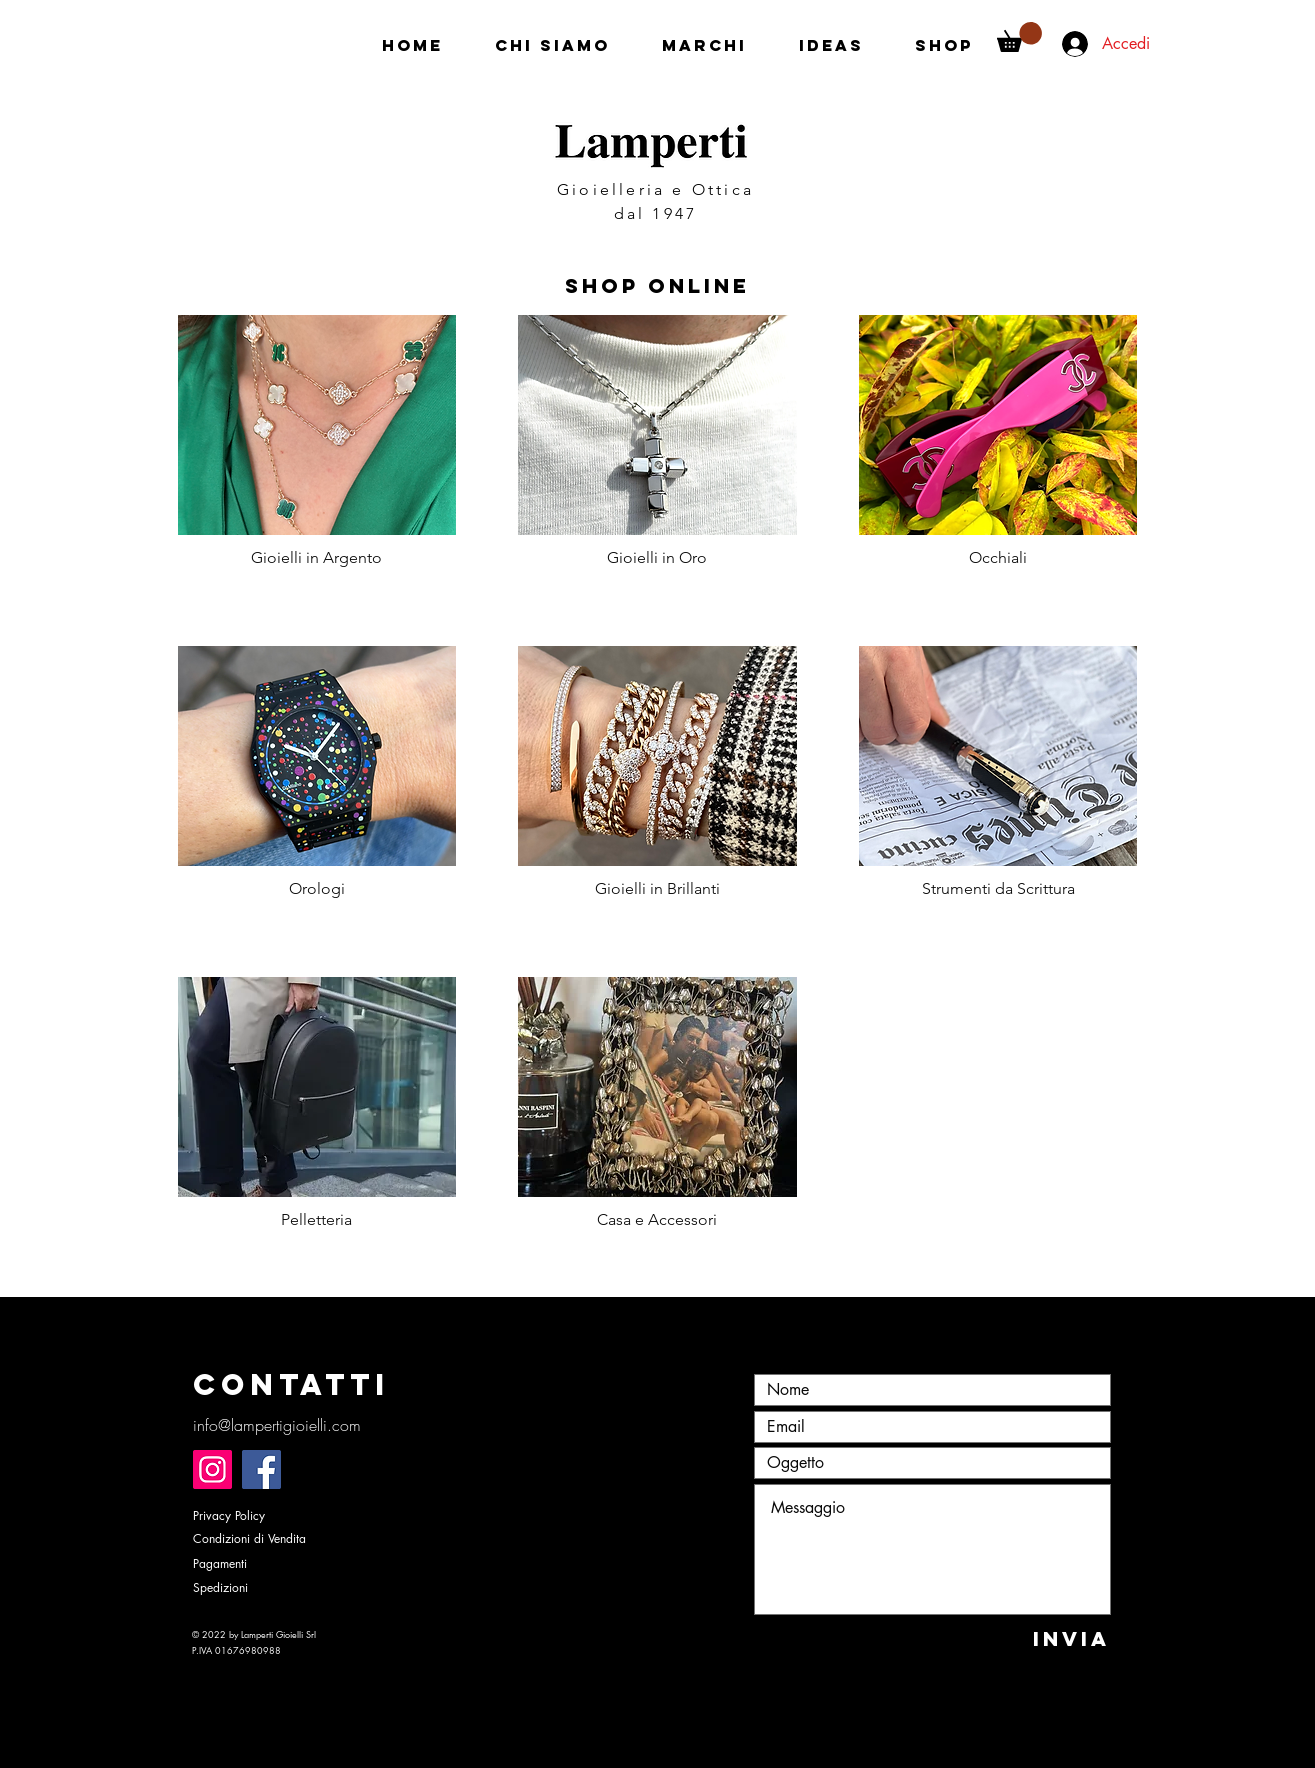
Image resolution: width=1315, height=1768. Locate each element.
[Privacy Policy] (264, 1516)
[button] (1019, 37)
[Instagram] (212, 1469)
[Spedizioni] (264, 1588)
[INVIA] (1072, 1638)
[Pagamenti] (264, 1564)
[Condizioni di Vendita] (268, 1539)
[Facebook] (261, 1469)
